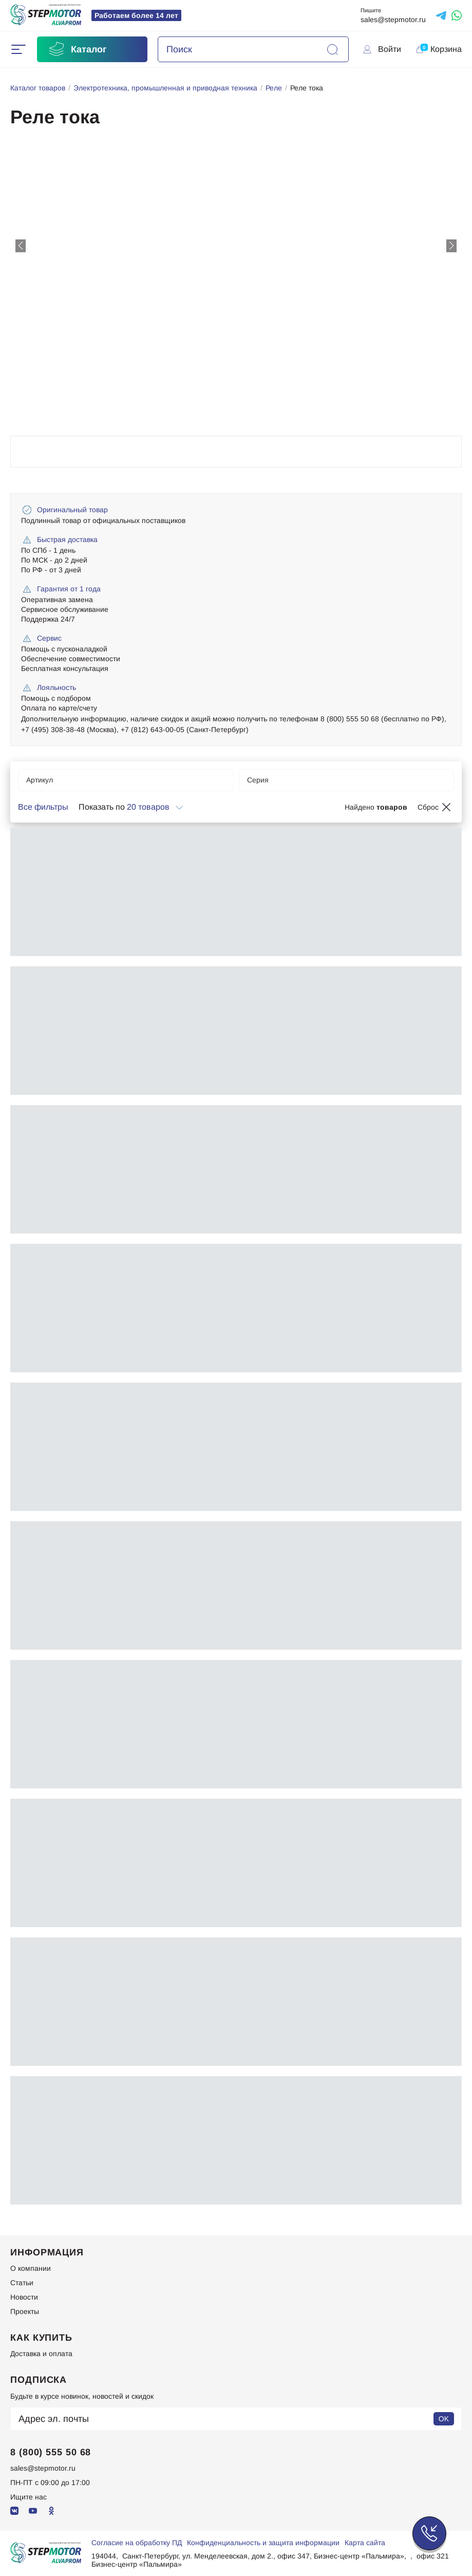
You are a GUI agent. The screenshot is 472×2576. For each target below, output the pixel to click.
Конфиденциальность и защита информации (263, 2542)
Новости (24, 2297)
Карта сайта (365, 2542)
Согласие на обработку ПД (136, 2542)
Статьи (21, 2283)
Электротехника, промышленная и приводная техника (165, 88)
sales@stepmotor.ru (393, 19)
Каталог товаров (37, 88)
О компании (30, 2268)
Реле (274, 88)
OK (444, 2419)
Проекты (24, 2311)
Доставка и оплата (41, 2353)
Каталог (77, 49)
